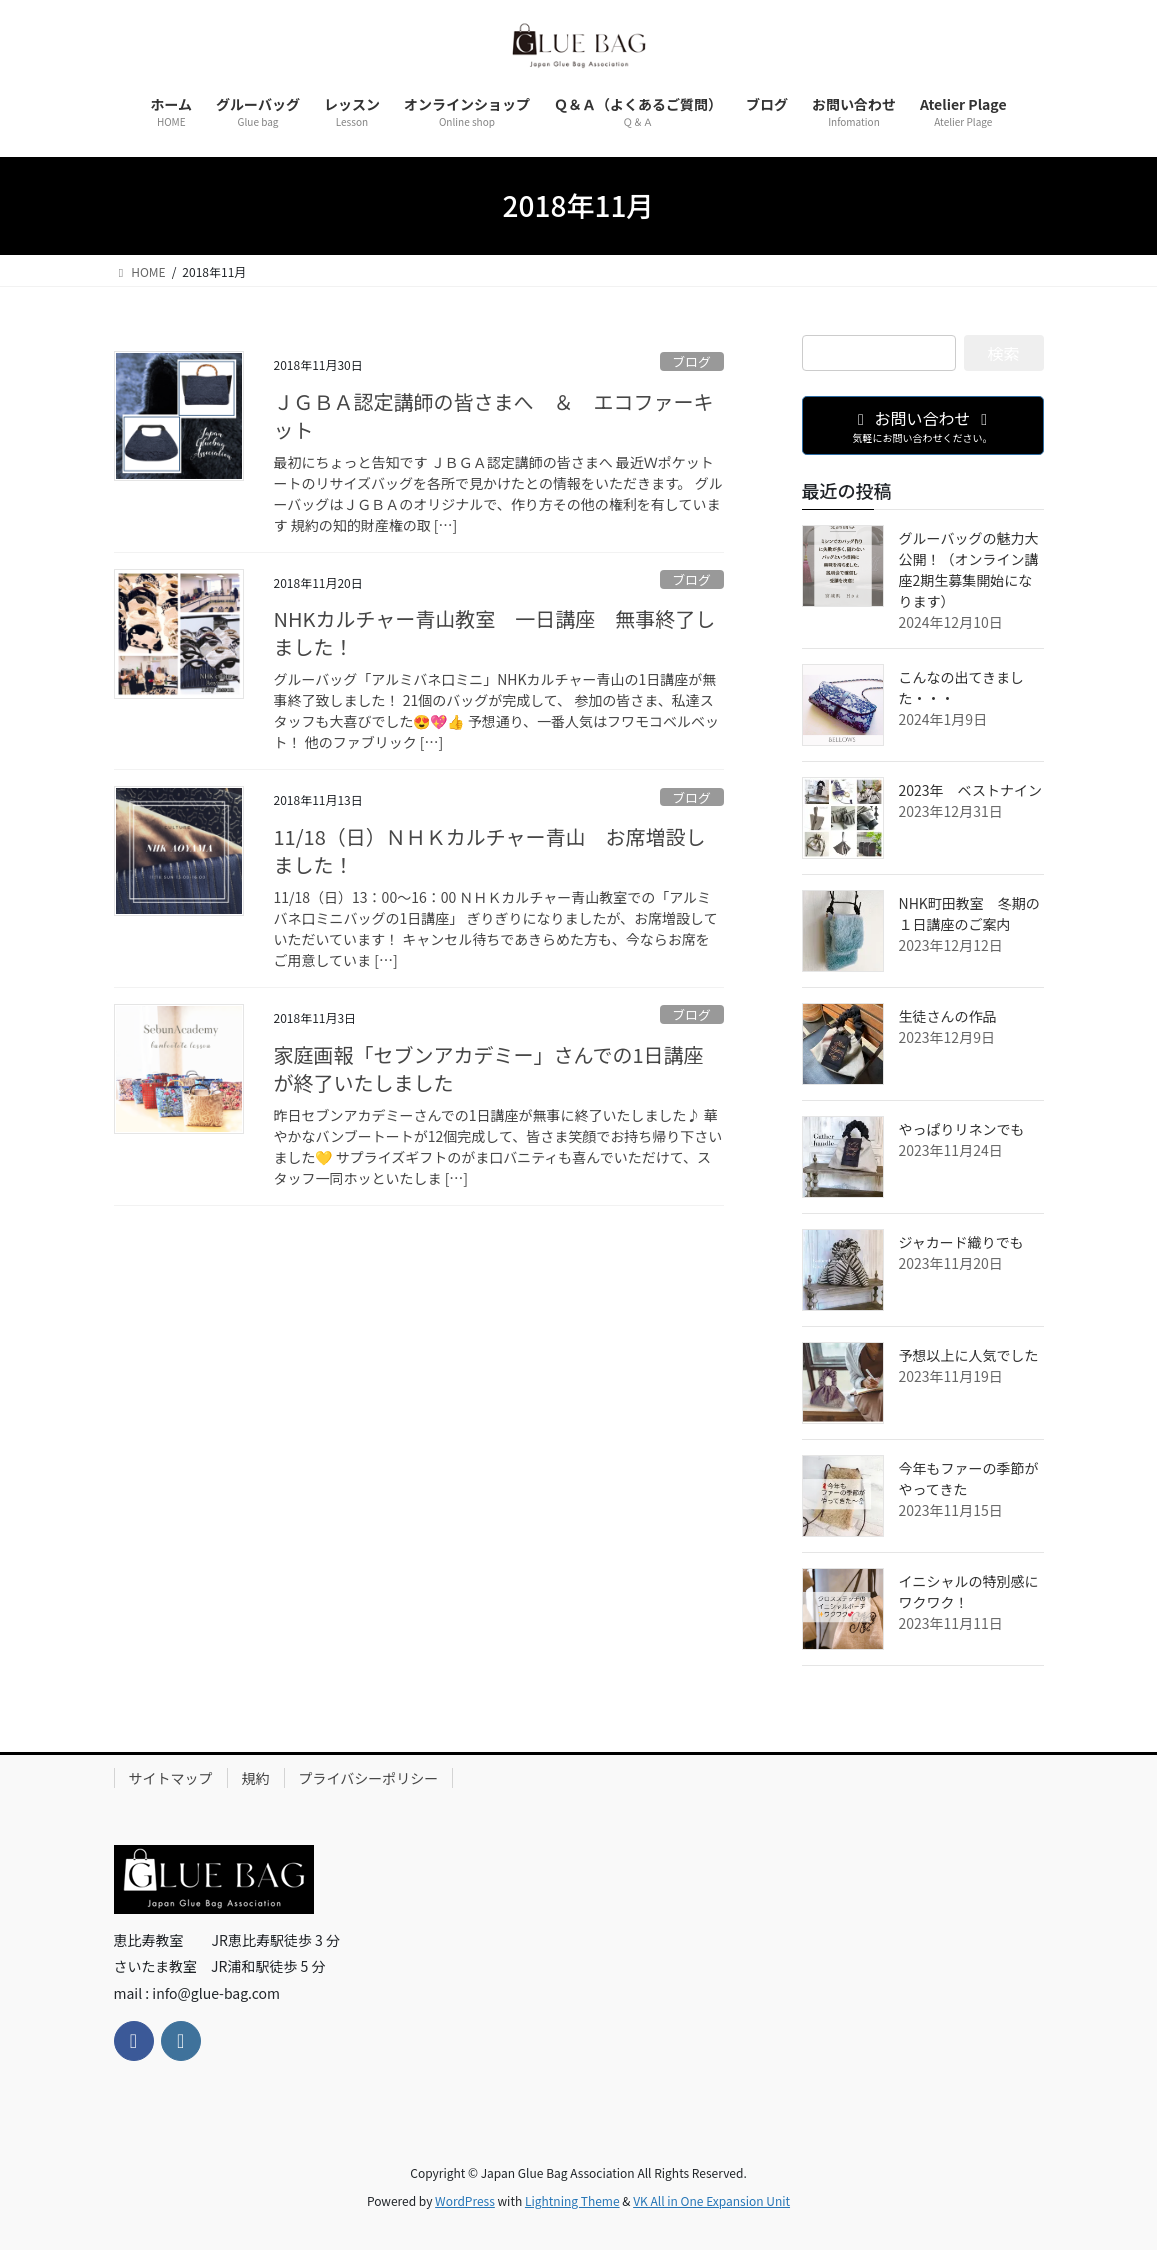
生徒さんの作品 (948, 1016)
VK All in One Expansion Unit (711, 2200)
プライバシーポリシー (369, 1778)
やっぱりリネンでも (962, 1129)
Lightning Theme (572, 2200)
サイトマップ (171, 1778)
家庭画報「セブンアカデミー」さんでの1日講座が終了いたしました (489, 1068)
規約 (256, 1778)
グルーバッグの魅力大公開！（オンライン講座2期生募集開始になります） (969, 569)
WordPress (465, 2200)
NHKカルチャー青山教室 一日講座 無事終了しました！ (495, 632)
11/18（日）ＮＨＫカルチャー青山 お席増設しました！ (490, 850)
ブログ (691, 361)
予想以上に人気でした (969, 1355)
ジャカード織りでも (961, 1242)
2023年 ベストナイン (970, 790)
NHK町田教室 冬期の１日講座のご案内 (969, 913)
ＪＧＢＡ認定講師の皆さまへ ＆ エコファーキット (494, 415)
